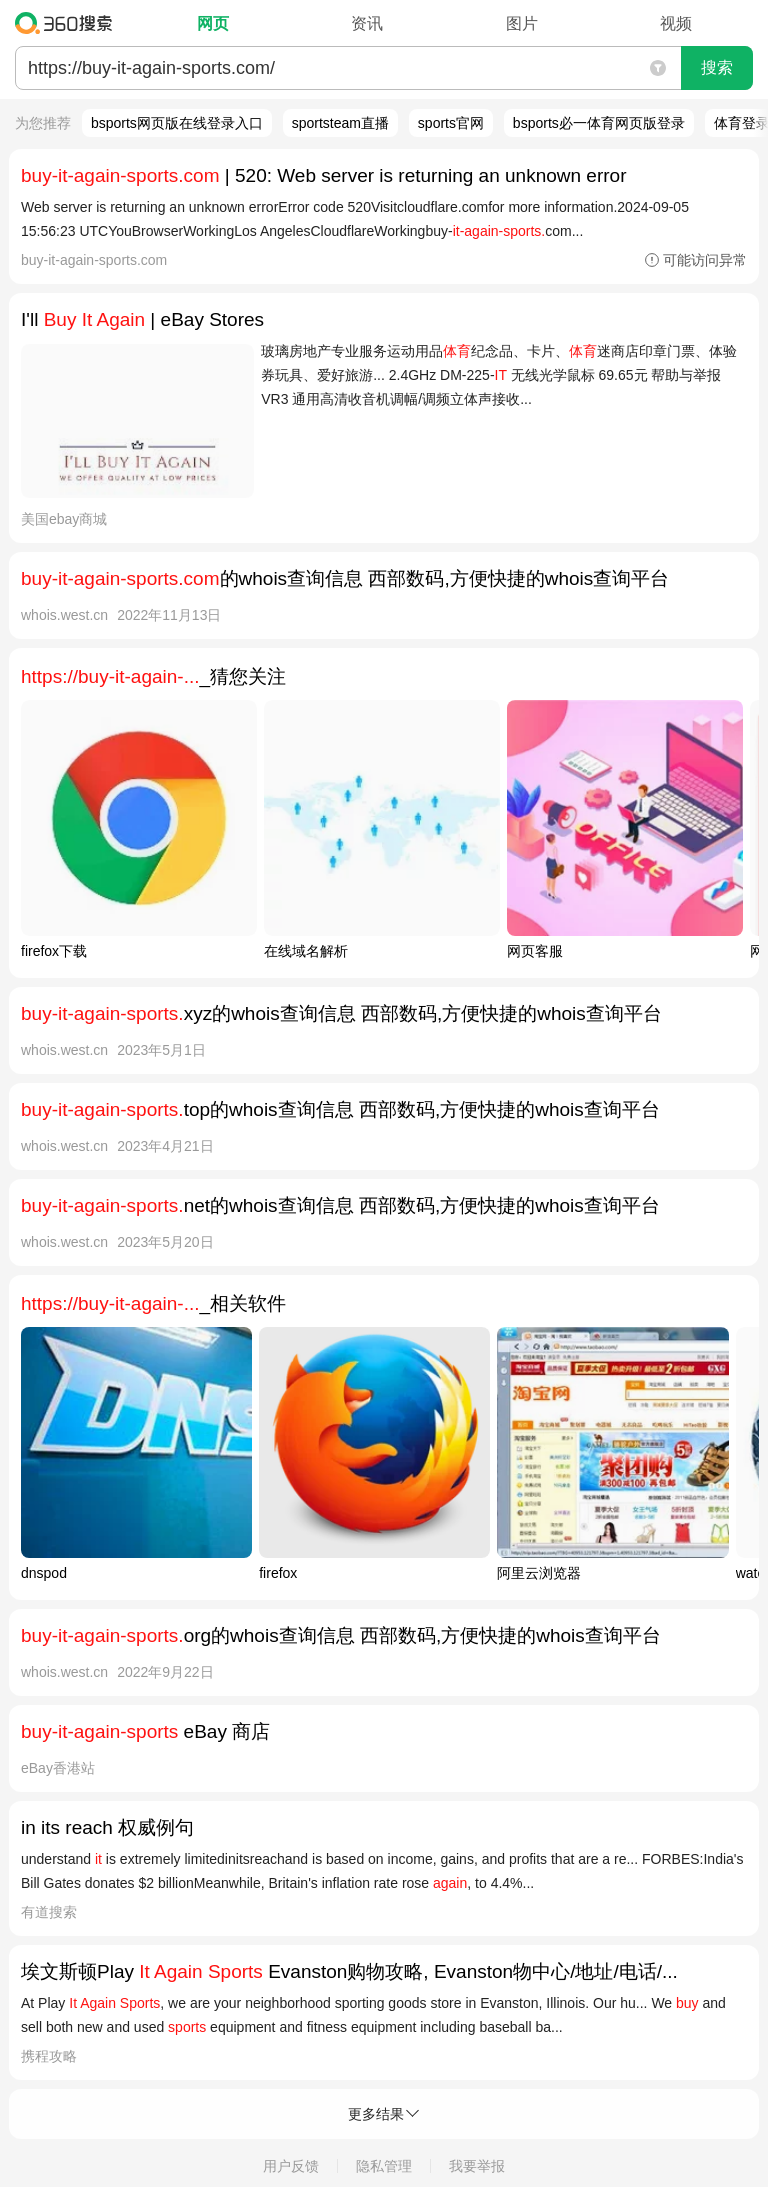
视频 (676, 23)
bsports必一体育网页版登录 (599, 123)
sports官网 (451, 123)
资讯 (367, 23)
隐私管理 (384, 2166)
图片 (522, 23)
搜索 (717, 67)
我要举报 (477, 2166)
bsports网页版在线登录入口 (177, 123)
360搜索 (68, 23)
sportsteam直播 (340, 123)
